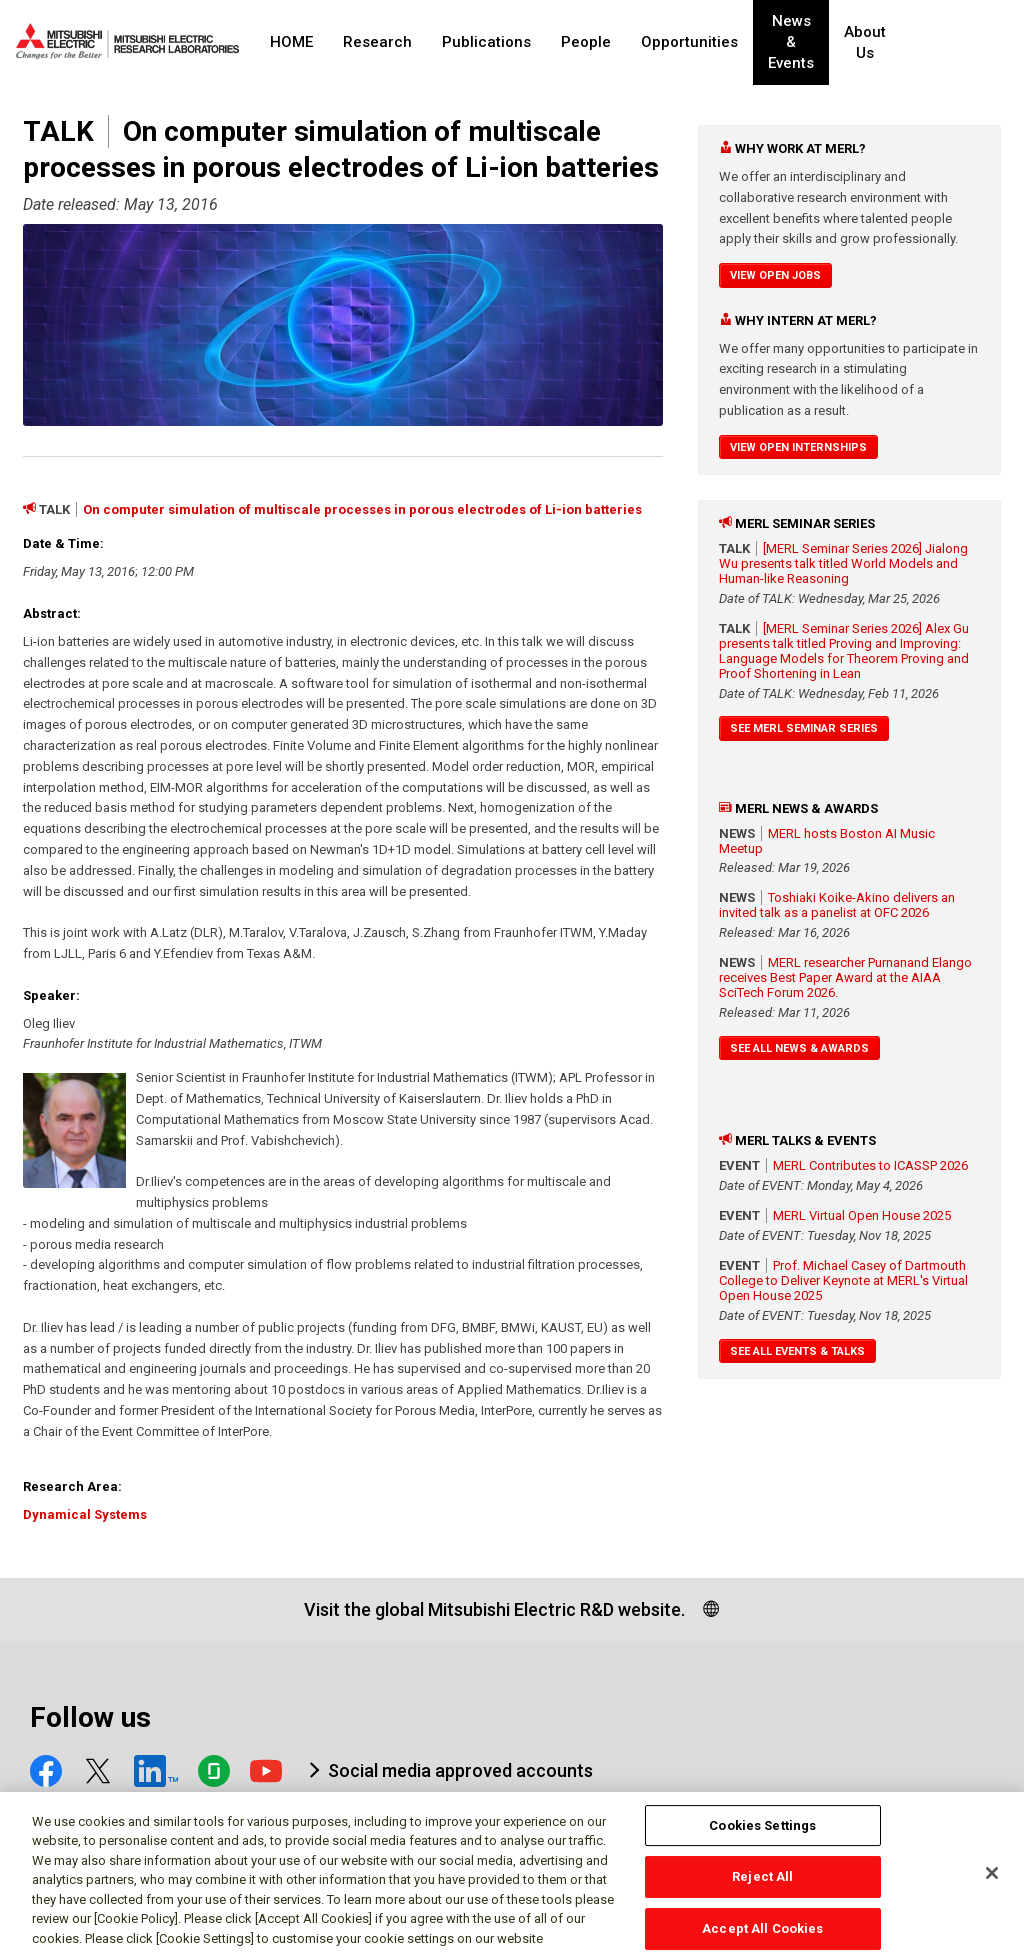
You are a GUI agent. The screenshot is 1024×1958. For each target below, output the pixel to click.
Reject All (762, 1886)
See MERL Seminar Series (804, 728)
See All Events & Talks (797, 1351)
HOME (291, 42)
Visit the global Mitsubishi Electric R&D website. (494, 1609)
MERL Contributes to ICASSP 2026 (870, 1165)
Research (377, 42)
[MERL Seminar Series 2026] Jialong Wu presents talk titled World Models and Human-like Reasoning (843, 563)
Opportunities (689, 42)
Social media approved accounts (460, 1770)
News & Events (807, 42)
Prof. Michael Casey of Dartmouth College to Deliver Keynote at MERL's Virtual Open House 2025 (843, 1280)
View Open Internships (798, 447)
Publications (486, 42)
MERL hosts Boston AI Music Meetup (827, 841)
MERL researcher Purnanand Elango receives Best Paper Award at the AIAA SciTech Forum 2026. (845, 977)
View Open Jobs (775, 275)
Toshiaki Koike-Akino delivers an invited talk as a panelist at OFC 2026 (837, 905)
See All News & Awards (799, 1048)
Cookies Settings (762, 1834)
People (586, 42)
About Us (901, 42)
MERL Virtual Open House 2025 (862, 1215)
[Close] (992, 1882)
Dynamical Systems (85, 1514)
